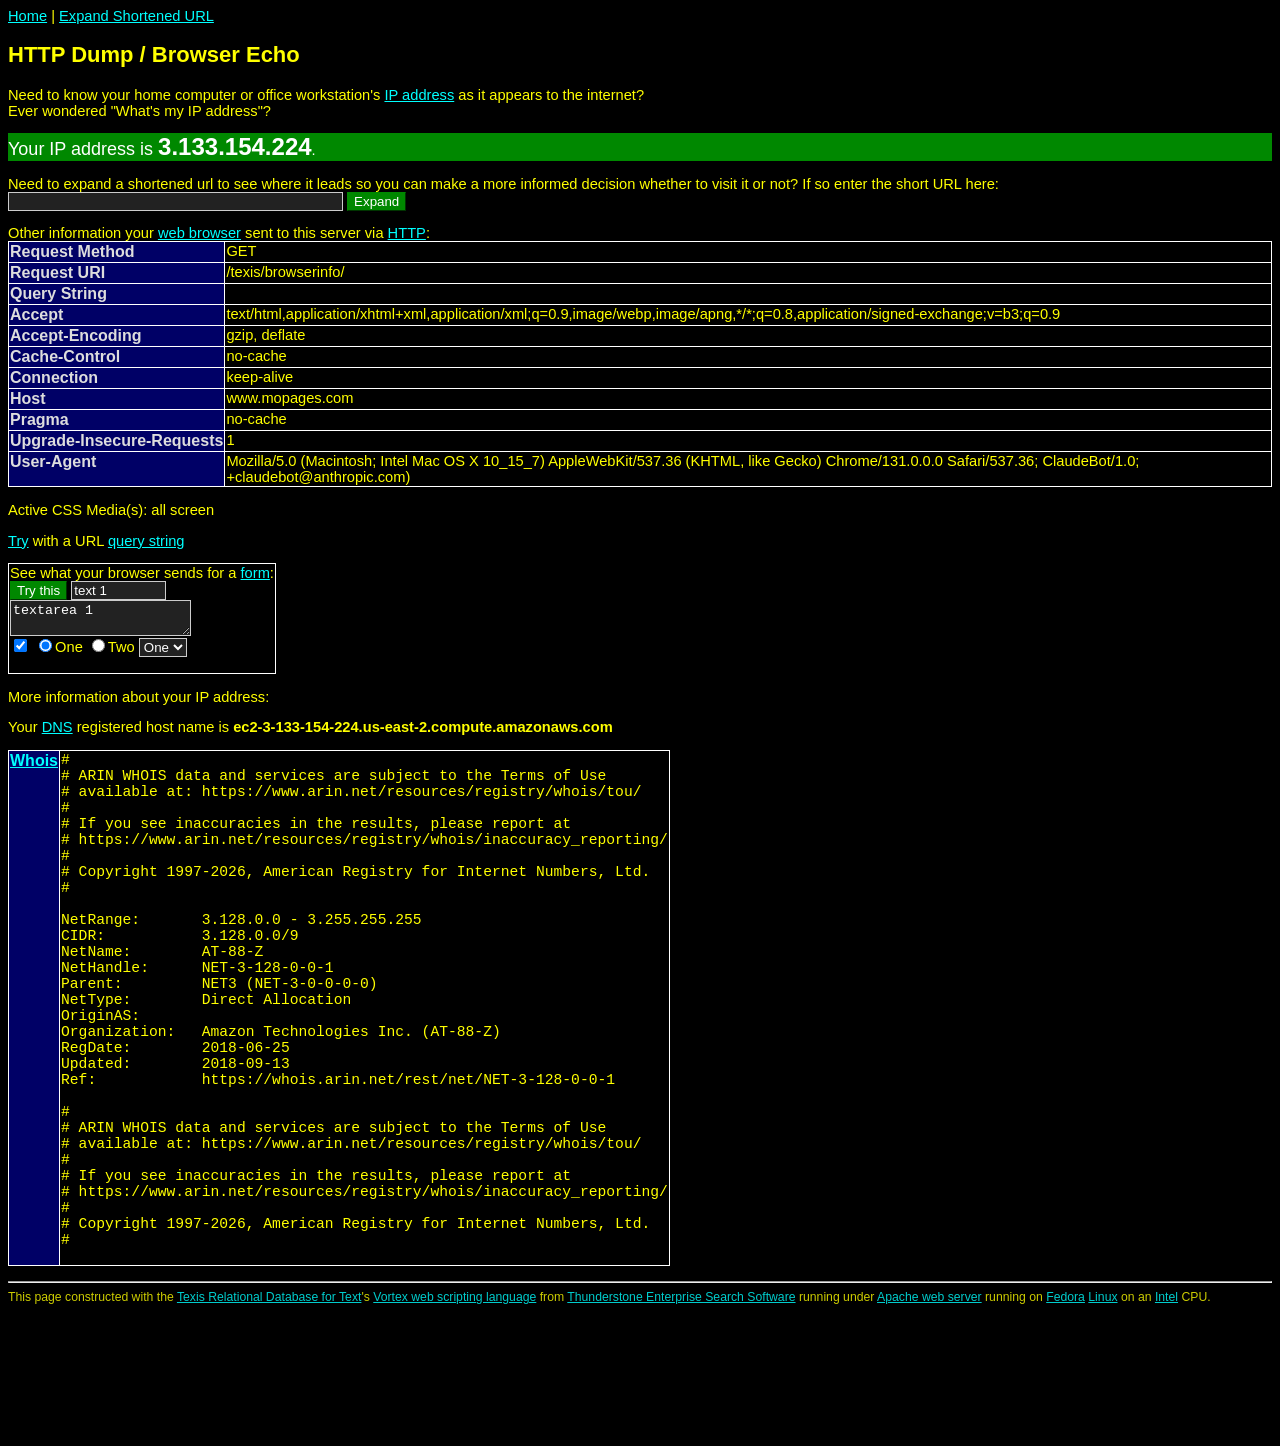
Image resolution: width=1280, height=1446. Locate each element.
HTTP (407, 233)
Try (18, 541)
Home (27, 16)
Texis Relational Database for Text (269, 1431)
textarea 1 (110, 621)
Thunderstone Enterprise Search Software (681, 1431)
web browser (199, 233)
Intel (1166, 1431)
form (255, 573)
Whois (34, 766)
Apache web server (929, 1431)
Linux (1102, 1431)
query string (146, 541)
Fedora (1065, 1431)
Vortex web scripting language (454, 1431)
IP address (419, 95)
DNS (57, 733)
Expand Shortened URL (136, 16)
